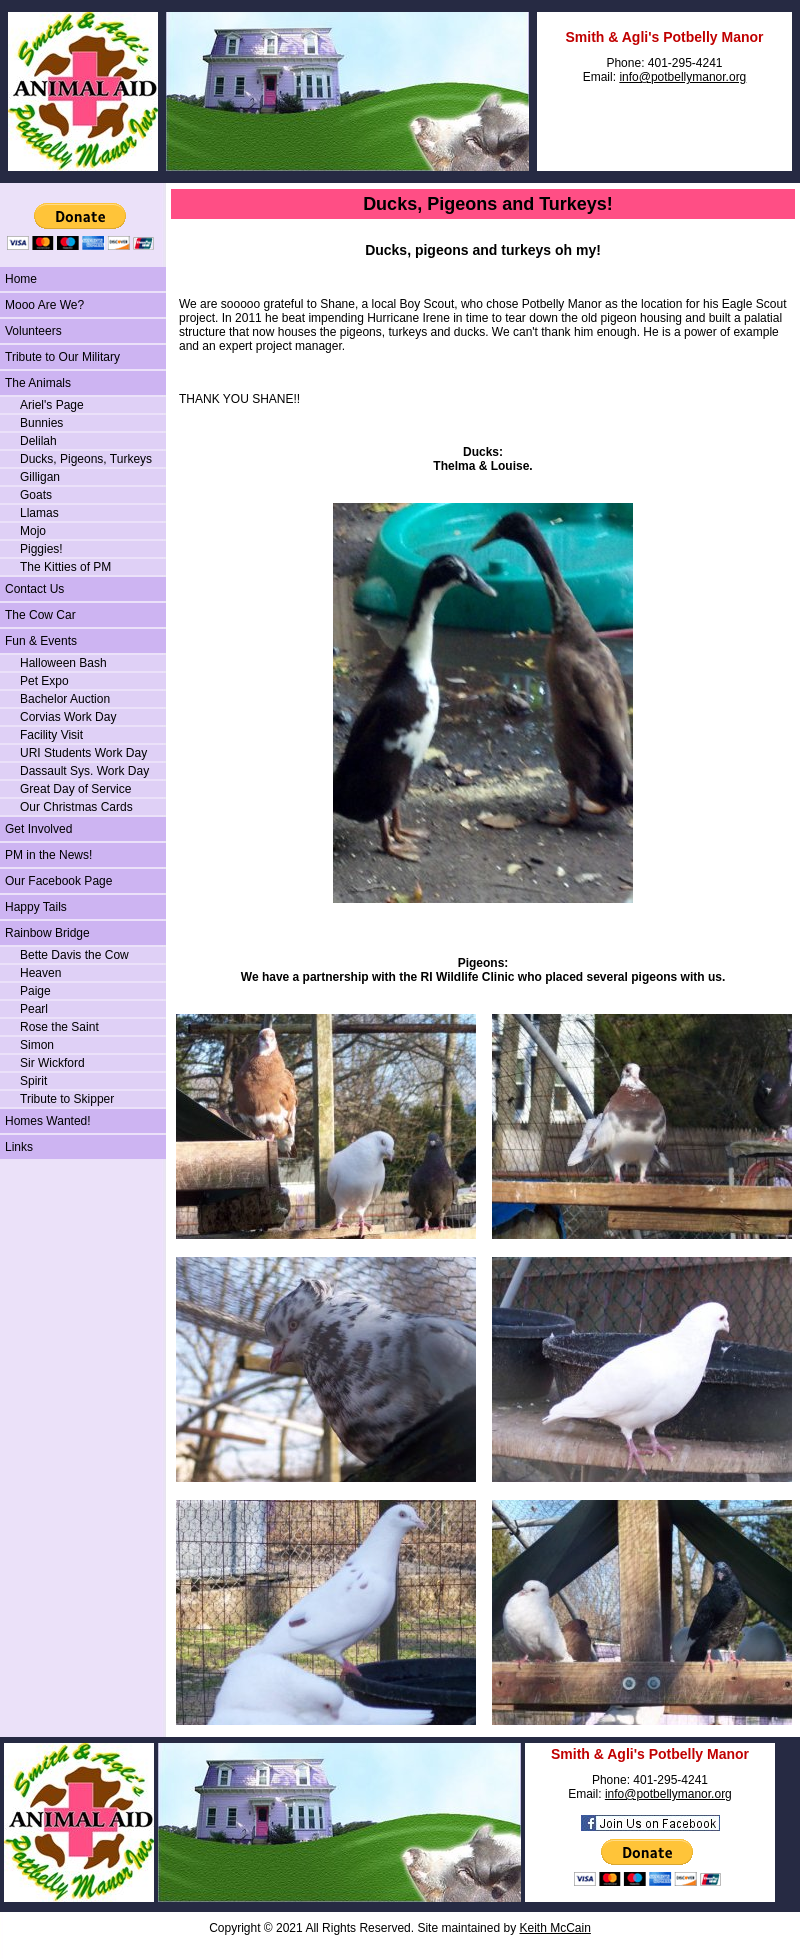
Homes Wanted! (48, 1121)
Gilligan (40, 477)
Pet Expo (44, 681)
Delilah (38, 441)
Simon (37, 1045)
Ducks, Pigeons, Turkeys (86, 459)
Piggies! (41, 549)
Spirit (33, 1081)
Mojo (33, 531)
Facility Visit (51, 735)
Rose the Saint (59, 1027)
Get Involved (38, 829)
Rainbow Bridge (47, 933)
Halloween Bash (63, 663)
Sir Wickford (52, 1063)
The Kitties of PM (65, 567)
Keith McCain (554, 1928)
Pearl (34, 1009)
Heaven (40, 973)
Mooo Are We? (44, 305)
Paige (35, 991)
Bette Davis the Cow (74, 955)
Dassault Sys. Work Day (84, 771)
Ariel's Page (52, 405)
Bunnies (41, 423)
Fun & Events (41, 641)
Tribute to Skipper (67, 1099)
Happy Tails (36, 907)
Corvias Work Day (68, 717)
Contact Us (34, 589)
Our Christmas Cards (76, 807)
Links (19, 1147)
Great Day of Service (75, 789)
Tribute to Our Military (62, 357)
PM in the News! (48, 855)
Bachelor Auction (65, 699)
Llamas (39, 513)
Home (21, 279)
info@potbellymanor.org (682, 77)
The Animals (38, 383)
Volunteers (33, 331)
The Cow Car (40, 615)
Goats (36, 495)
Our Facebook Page (58, 881)
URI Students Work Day (83, 753)
